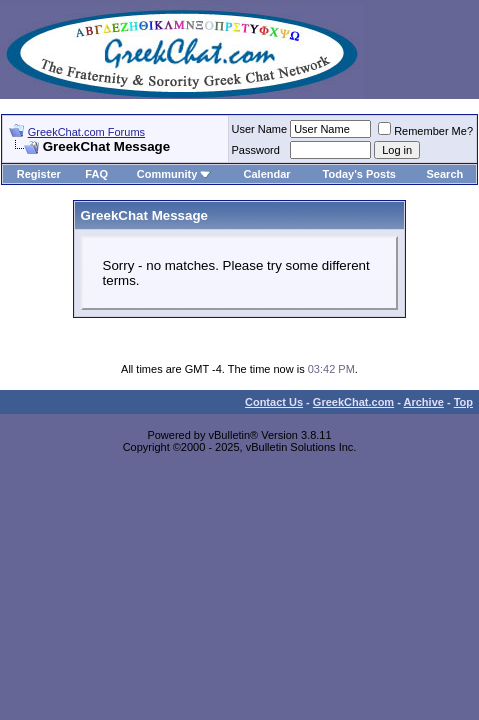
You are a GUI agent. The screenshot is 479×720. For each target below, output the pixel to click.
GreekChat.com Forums (86, 132)
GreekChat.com (353, 402)
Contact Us (274, 402)
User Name (260, 129)
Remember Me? (425, 131)
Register (39, 174)
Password (256, 150)
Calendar (267, 174)
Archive (424, 402)
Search (445, 174)
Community (174, 174)
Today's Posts (359, 174)
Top (463, 402)
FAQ (96, 174)
